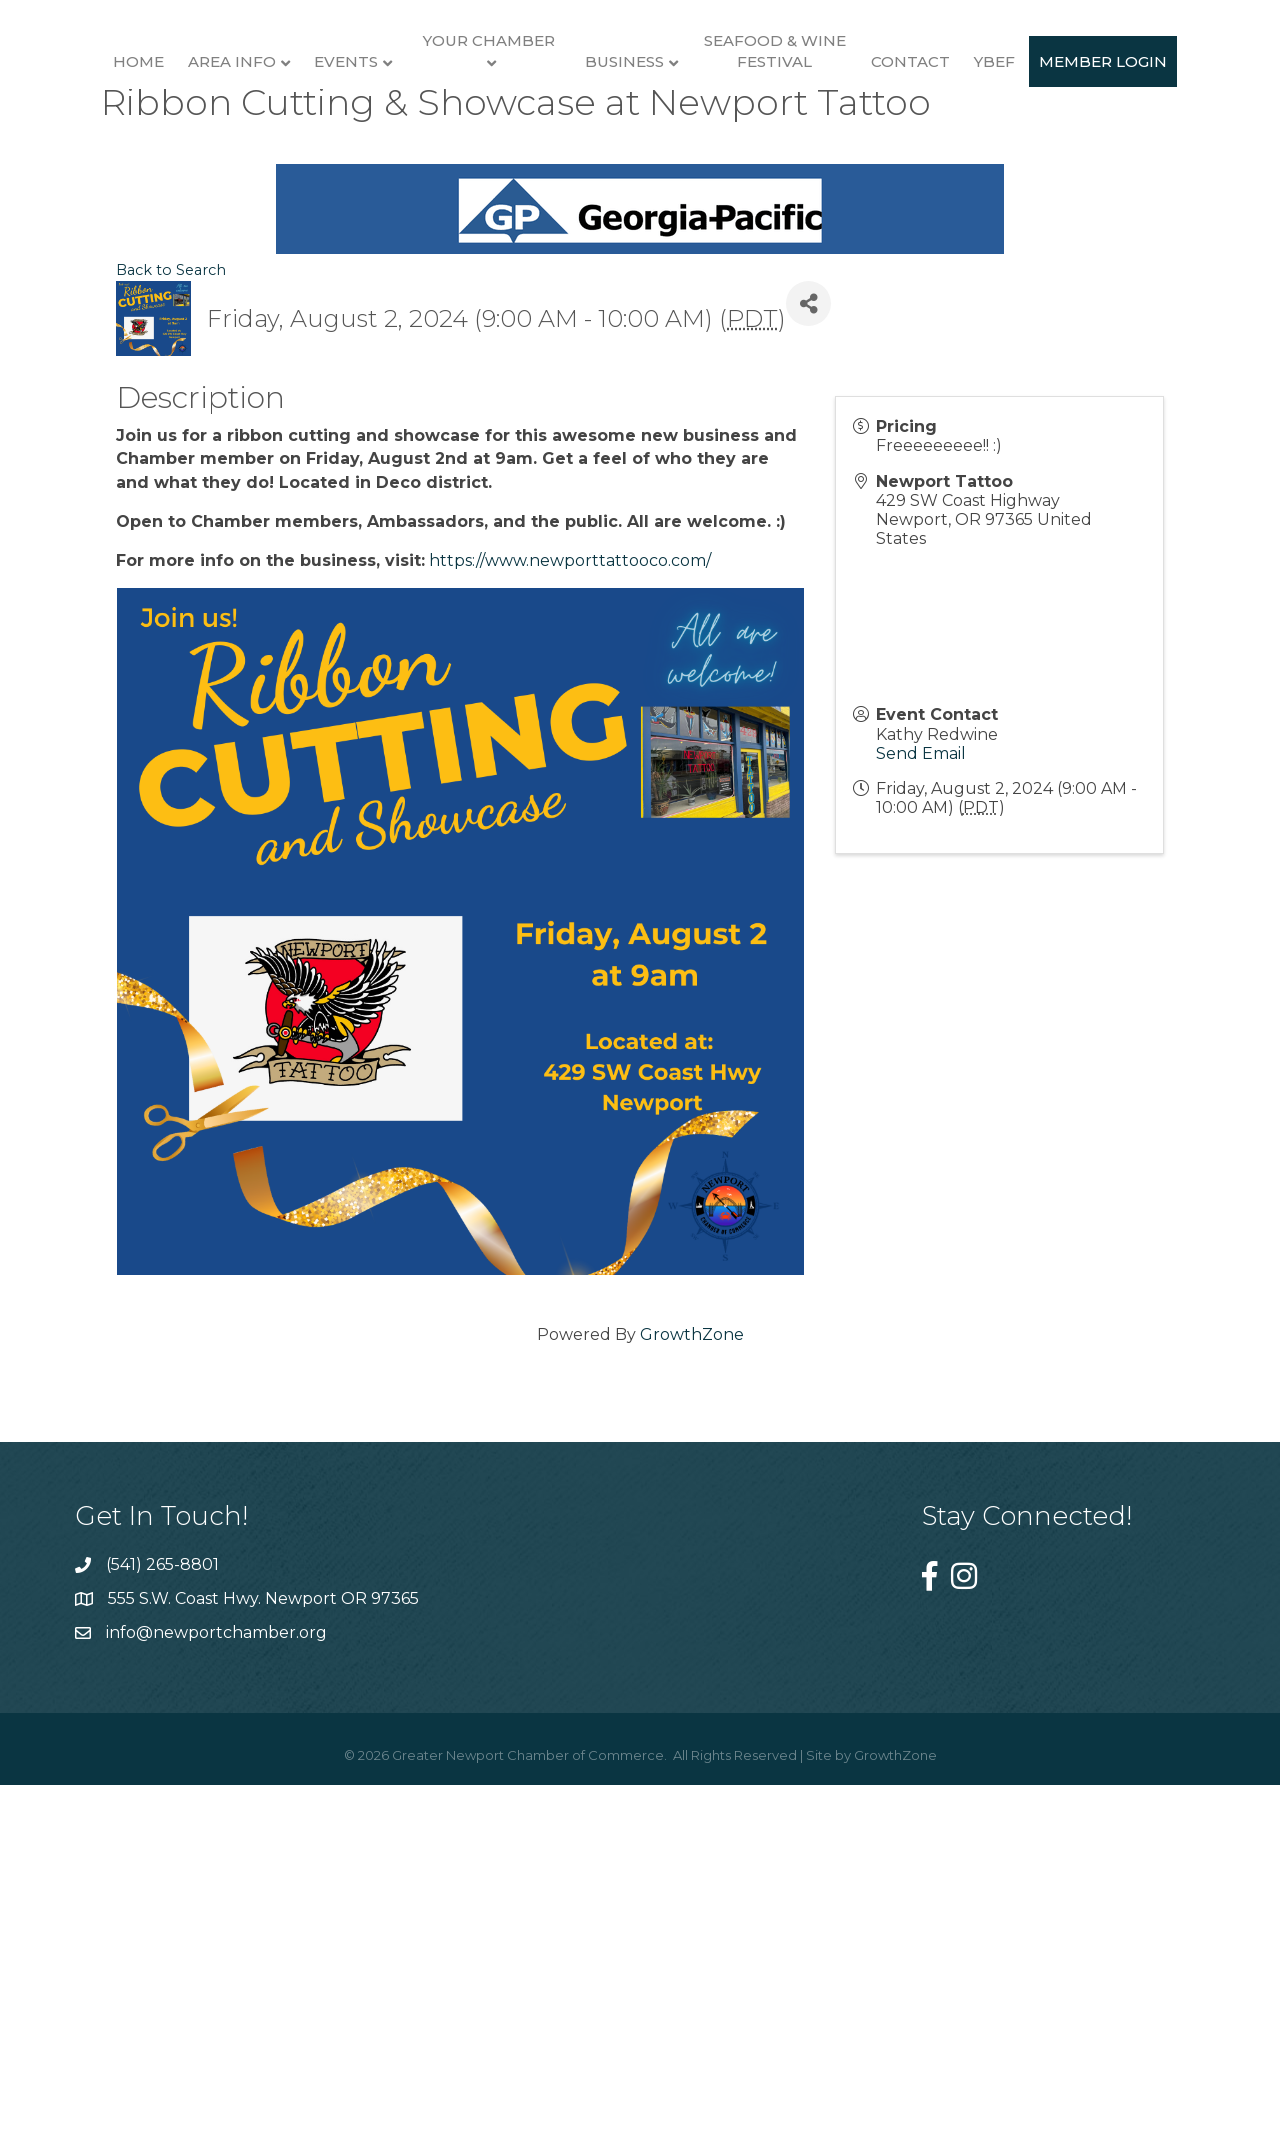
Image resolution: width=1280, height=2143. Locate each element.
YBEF (564, 327)
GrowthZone (692, 1702)
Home (97, 157)
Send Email (921, 1121)
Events (305, 157)
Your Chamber (447, 136)
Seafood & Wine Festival (1033, 147)
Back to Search (171, 639)
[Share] (808, 672)
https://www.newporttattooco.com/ (570, 928)
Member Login (673, 327)
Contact (1168, 157)
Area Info (191, 157)
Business (882, 157)
